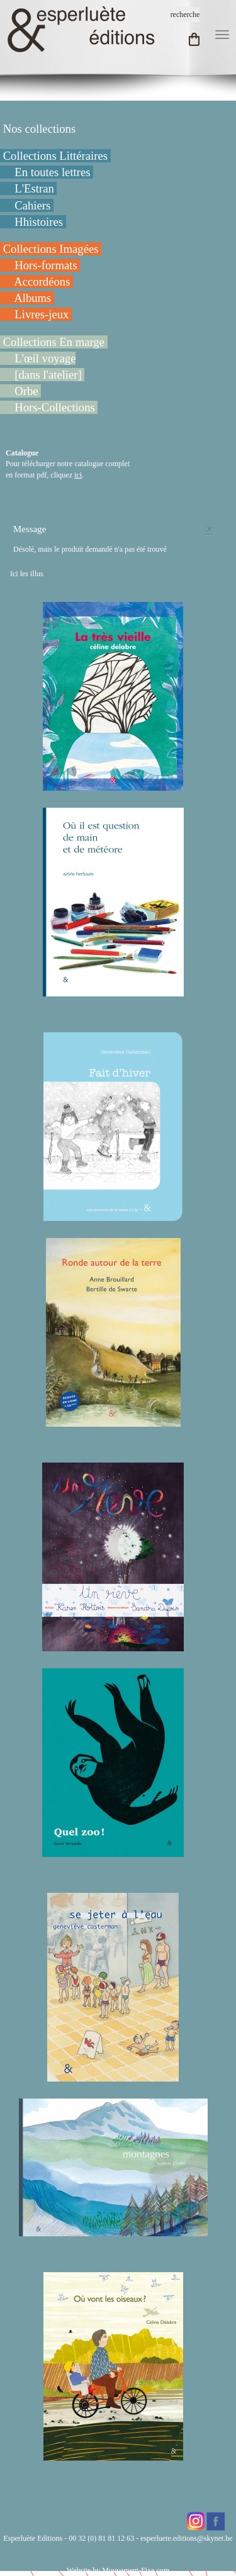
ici (78, 475)
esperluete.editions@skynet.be (186, 2538)
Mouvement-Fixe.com (135, 2570)
